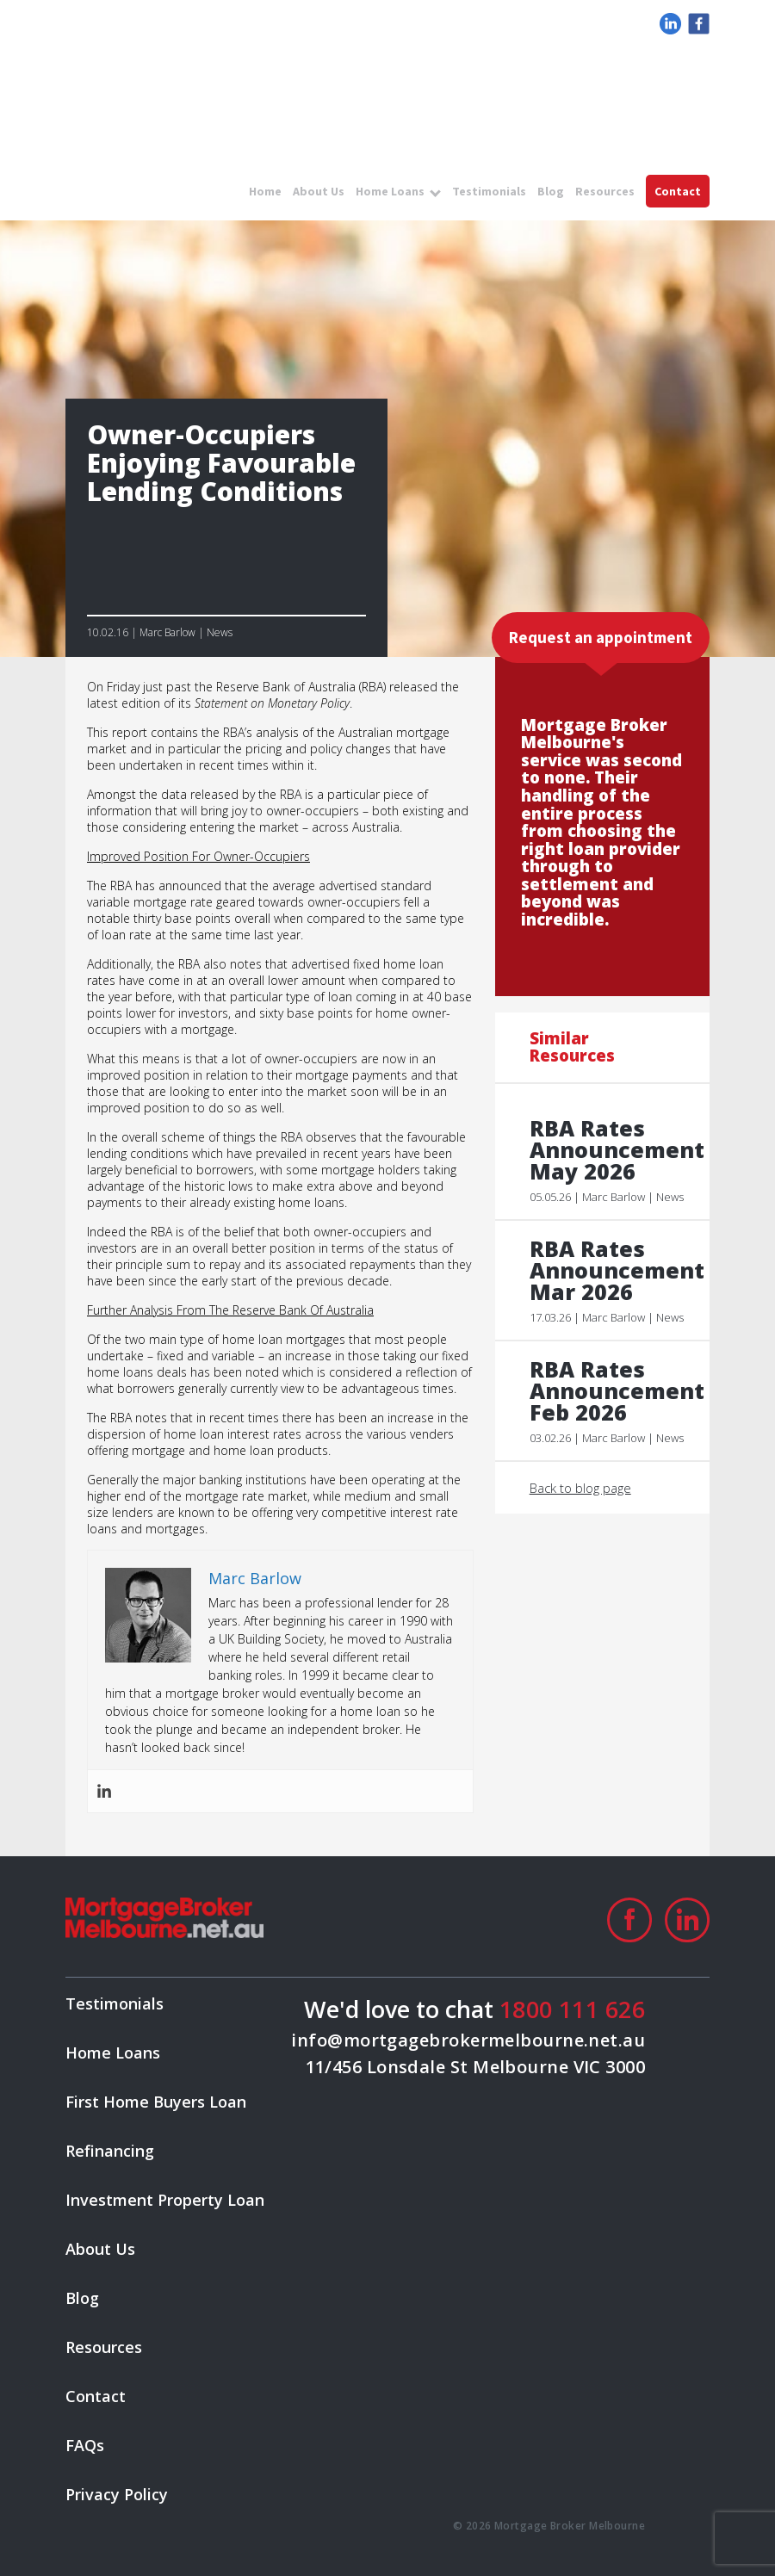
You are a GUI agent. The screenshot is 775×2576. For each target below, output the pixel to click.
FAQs (84, 2445)
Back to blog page (580, 1487)
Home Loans (390, 191)
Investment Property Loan (164, 2199)
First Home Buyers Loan (155, 2101)
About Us (318, 191)
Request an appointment (600, 637)
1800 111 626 (572, 2009)
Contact (677, 191)
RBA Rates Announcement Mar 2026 (611, 1270)
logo (160, 75)
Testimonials (489, 191)
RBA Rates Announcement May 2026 (611, 1150)
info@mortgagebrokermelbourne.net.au (468, 2040)
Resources (605, 191)
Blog (550, 191)
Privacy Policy (116, 2494)
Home (265, 191)
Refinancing (109, 2150)
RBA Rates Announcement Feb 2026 (611, 1391)
